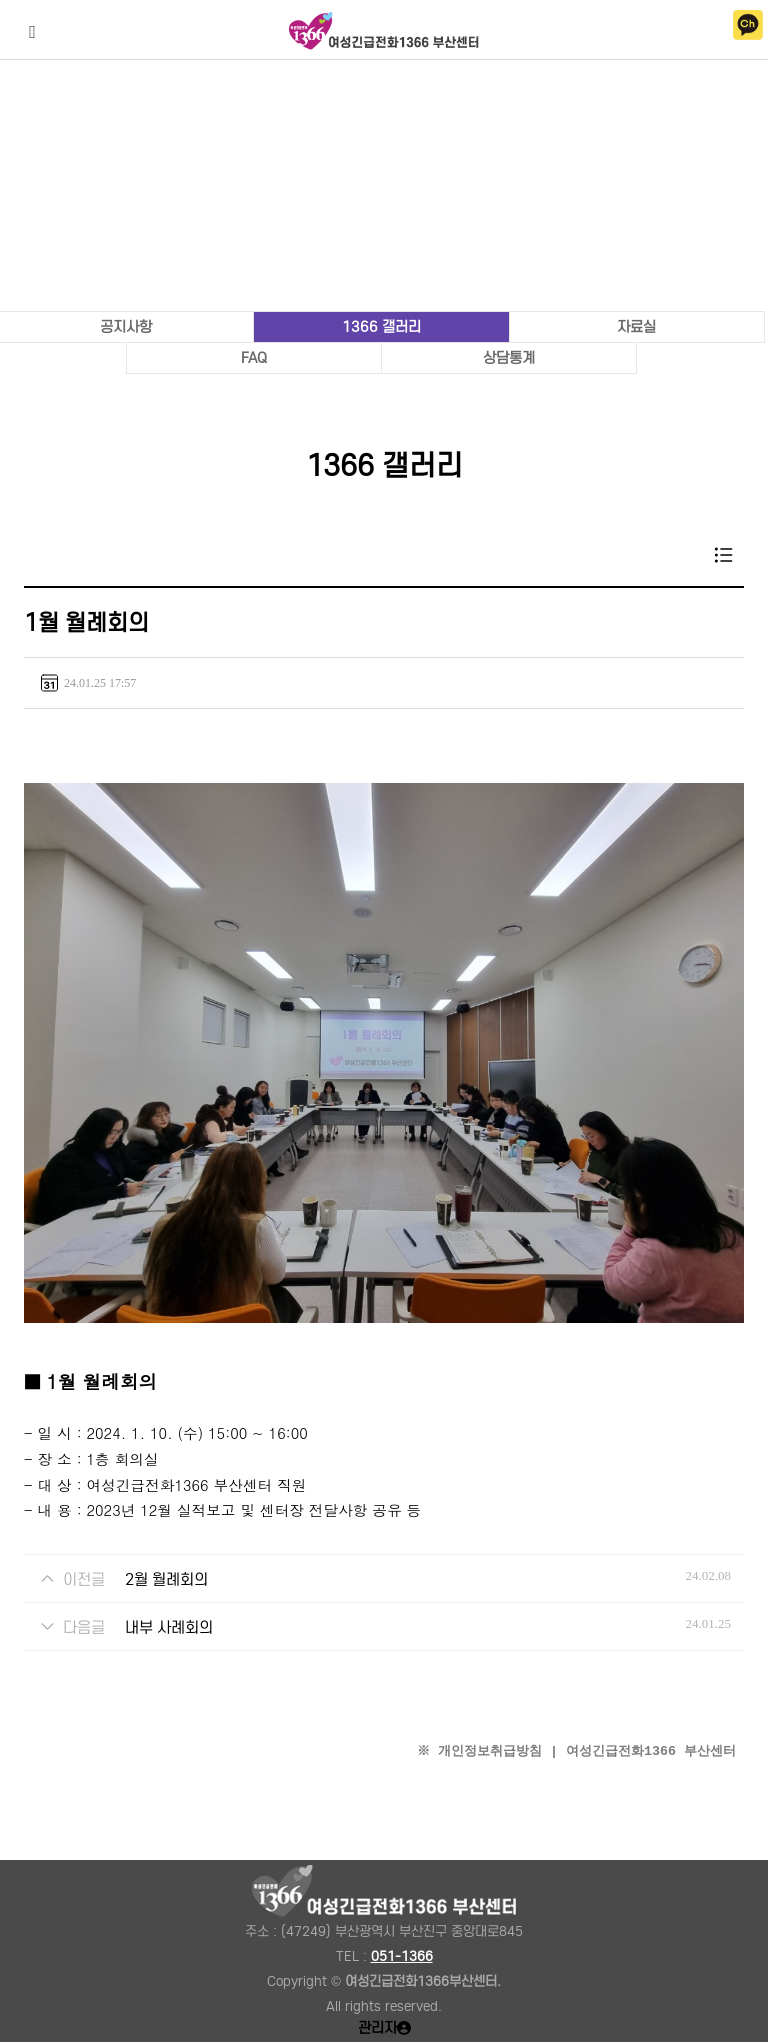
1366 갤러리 (381, 327)
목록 (724, 555)
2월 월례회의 (166, 1579)
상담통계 (509, 358)
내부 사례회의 (169, 1627)
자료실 (636, 327)
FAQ (254, 358)
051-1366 (402, 1956)
